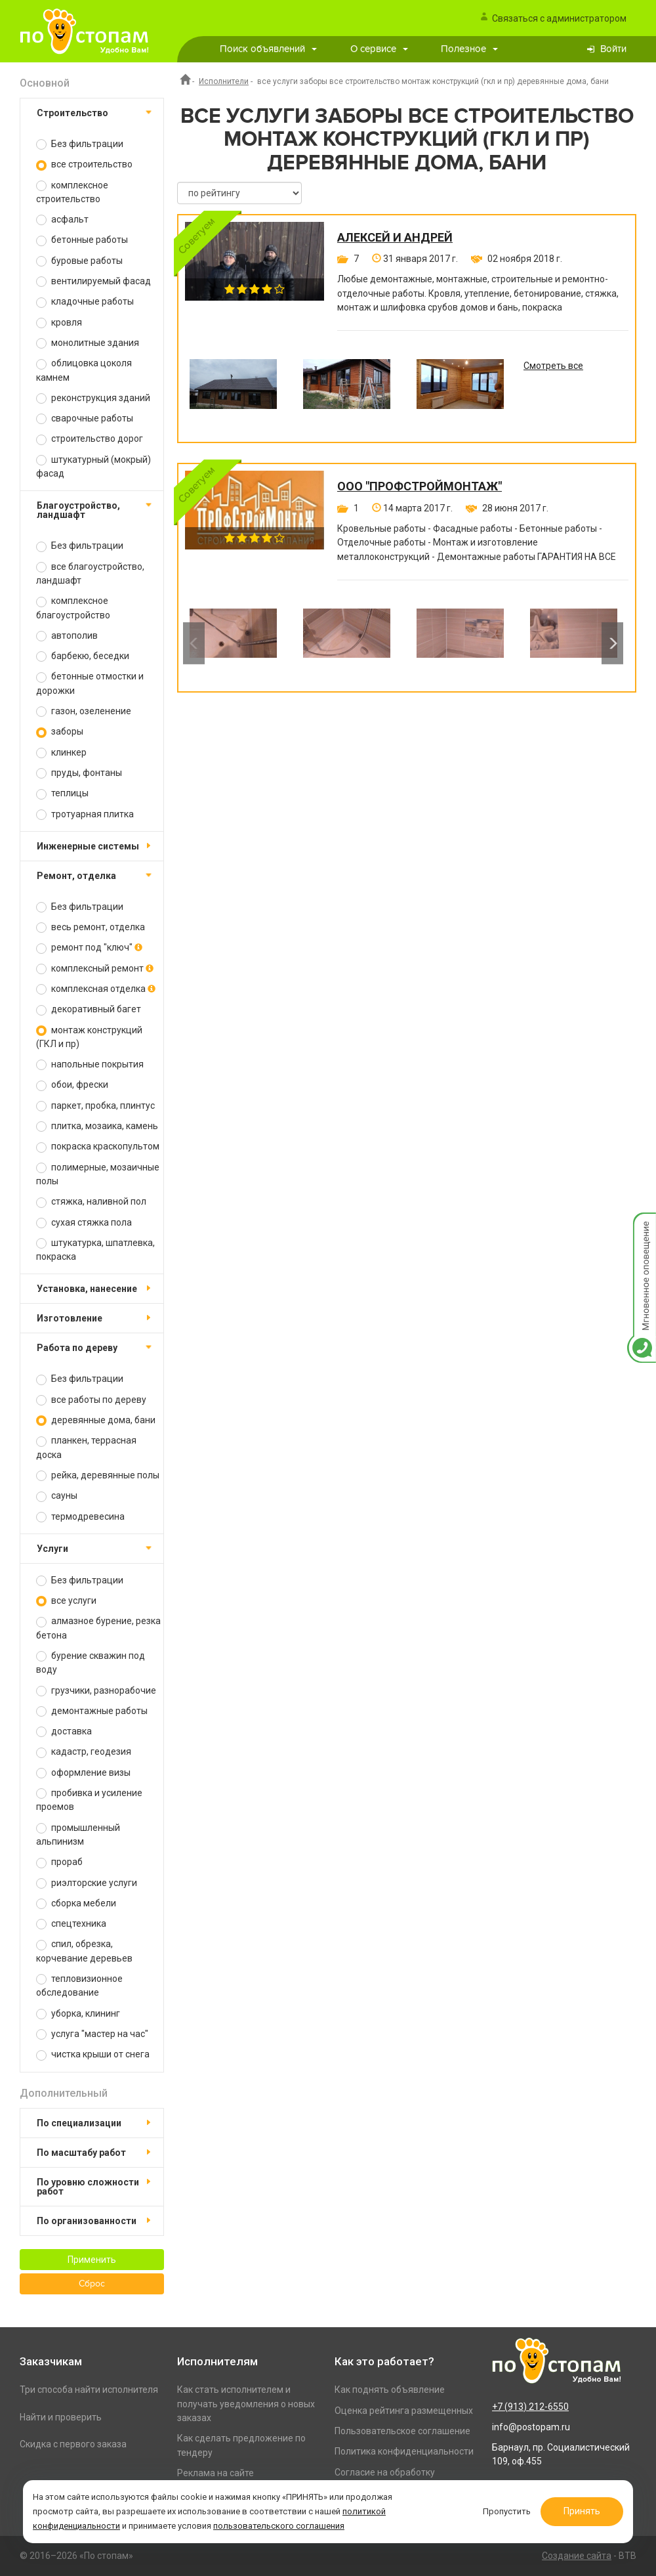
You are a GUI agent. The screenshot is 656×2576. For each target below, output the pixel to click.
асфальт (62, 219)
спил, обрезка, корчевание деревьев (84, 1951)
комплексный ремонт (95, 968)
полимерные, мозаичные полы (97, 1174)
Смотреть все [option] (553, 365)
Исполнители (224, 81)
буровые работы (79, 261)
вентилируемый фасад (93, 281)
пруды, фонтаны (79, 773)
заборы (59, 731)
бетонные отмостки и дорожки (90, 683)
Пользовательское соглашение (402, 2431)
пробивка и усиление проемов (89, 1800)
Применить (92, 2259)
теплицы (62, 793)
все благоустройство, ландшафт (90, 573)
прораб (59, 1862)
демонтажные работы (92, 1711)
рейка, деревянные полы (97, 1475)
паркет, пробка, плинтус (95, 1105)
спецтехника (71, 1923)
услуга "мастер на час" (92, 2034)
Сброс (92, 2283)
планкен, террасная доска (86, 1447)
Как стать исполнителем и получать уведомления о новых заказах (246, 2403)
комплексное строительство (72, 192)
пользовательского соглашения (278, 2526)
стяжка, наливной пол (91, 1201)
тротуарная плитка (85, 814)
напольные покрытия (90, 1064)
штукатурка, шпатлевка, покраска (95, 1249)
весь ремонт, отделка (90, 927)
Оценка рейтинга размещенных (404, 2410)
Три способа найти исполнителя (89, 2389)
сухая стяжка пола (84, 1222)
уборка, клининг (78, 2013)
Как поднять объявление (390, 2389)
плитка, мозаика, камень (97, 1126)
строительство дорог (89, 438)
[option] (233, 394)
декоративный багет (88, 1009)
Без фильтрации (79, 144)
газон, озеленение (83, 711)
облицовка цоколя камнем (84, 370)
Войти (613, 49)
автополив (67, 635)
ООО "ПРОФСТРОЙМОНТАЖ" (419, 486)
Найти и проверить (61, 2417)
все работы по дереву (91, 1400)
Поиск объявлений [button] (268, 49)
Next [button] (612, 643)
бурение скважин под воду (90, 1662)
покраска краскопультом (97, 1146)
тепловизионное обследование (79, 1985)
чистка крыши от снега (93, 2054)
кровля (59, 322)
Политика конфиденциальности (404, 2451)
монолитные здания (87, 343)
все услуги (66, 1600)
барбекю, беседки (82, 656)
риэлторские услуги (86, 1883)
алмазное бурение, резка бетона (98, 1628)
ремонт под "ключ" (89, 947)
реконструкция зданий (93, 398)
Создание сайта (576, 2555)
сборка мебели (76, 1903)
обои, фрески (72, 1084)
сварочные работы (84, 418)
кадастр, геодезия (83, 1751)
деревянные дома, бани (95, 1420)
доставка (64, 1731)
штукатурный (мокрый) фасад (93, 466)
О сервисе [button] (379, 49)
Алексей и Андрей (395, 238)
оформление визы (83, 1772)
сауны (56, 1495)
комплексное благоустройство (73, 607)
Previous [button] (194, 643)
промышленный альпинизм (78, 1834)
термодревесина (80, 1516)
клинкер (61, 752)
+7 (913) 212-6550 (530, 2406)
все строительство (84, 164)
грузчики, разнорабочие (96, 1690)
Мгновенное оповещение (641, 1226)
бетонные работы (82, 240)
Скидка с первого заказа (73, 2444)
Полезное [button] (469, 49)
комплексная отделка (95, 989)
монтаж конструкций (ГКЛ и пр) (89, 1037)
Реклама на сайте (215, 2473)
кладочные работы (85, 301)
